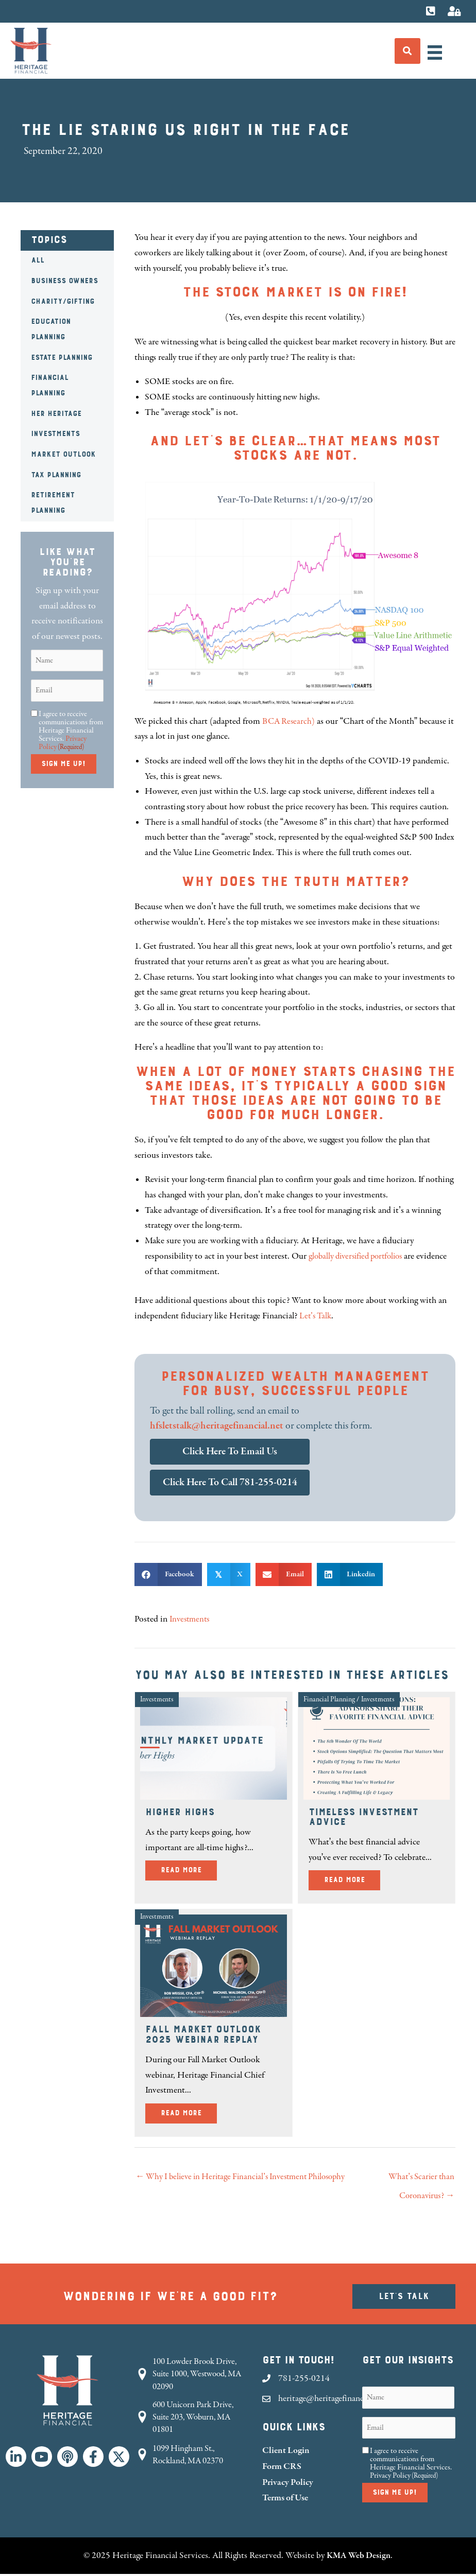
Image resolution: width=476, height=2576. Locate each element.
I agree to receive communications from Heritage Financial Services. (71, 730)
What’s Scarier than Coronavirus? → (419, 2180)
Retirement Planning (53, 503)
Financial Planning (50, 385)
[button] (16, 2458)
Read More (189, 1869)
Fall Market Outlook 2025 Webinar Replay (203, 2035)
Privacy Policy (287, 2485)
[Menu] (434, 52)
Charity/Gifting (62, 301)
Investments (55, 434)
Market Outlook (63, 454)
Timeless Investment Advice (363, 1817)
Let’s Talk (316, 1315)
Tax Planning (56, 475)
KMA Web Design (359, 2557)
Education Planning (51, 329)
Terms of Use (285, 2501)
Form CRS (281, 2469)
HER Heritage (56, 414)
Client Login (286, 2453)
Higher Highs (179, 1812)
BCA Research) (289, 721)
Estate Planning (61, 357)
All (37, 260)
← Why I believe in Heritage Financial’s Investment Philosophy (227, 2180)
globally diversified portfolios (360, 1256)
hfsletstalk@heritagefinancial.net (216, 1425)
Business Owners (64, 281)
